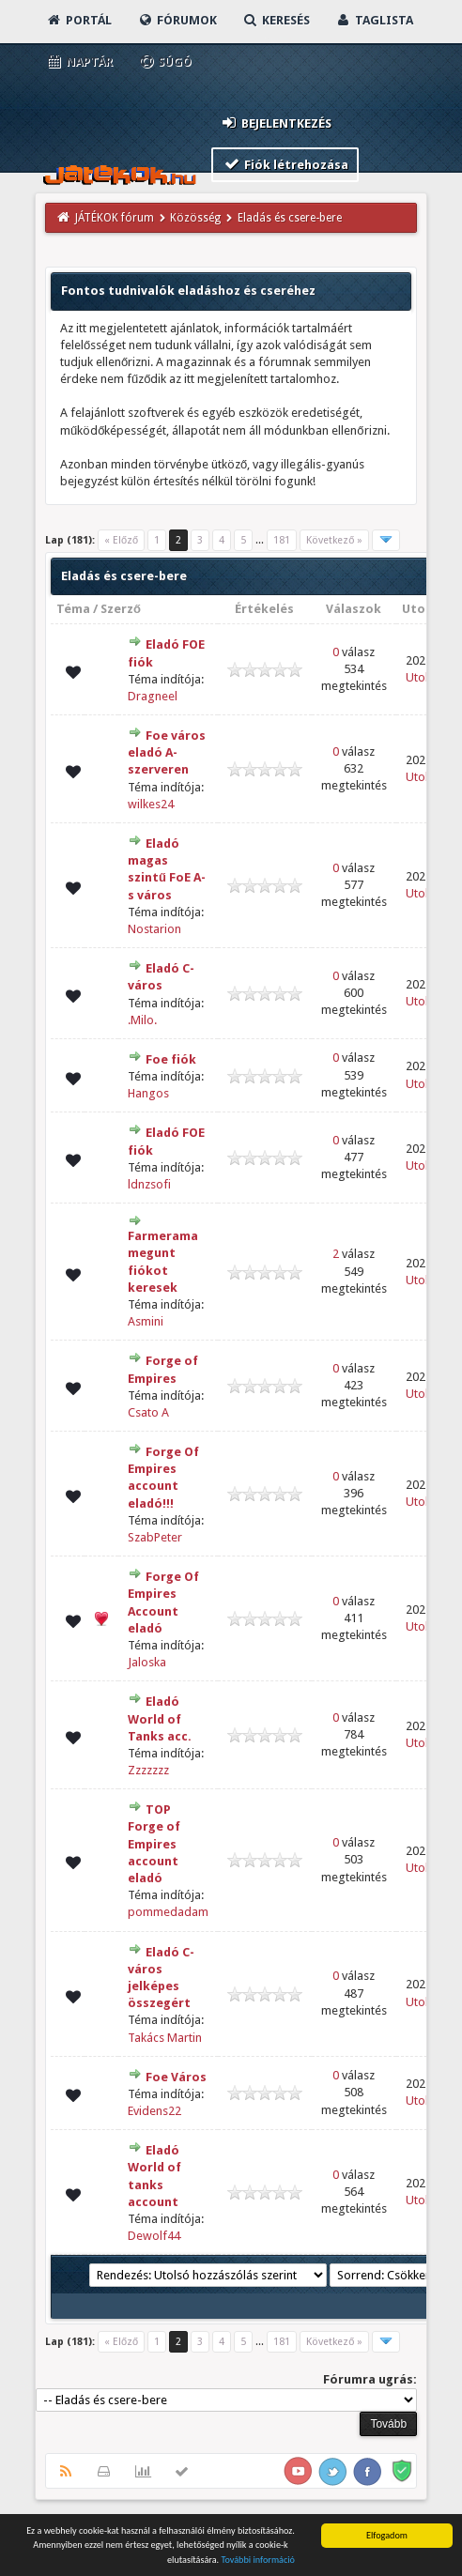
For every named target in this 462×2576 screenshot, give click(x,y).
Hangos (148, 1093)
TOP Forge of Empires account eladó (154, 1843)
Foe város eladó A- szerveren (167, 752)
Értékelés (264, 609)
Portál (79, 20)
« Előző (121, 540)
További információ (258, 2560)
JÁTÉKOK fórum (114, 217)
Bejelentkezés (275, 122)
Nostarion (154, 929)
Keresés (276, 20)
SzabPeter (155, 1537)
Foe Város (176, 2077)
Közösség (195, 217)
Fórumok (177, 20)
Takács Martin (165, 2038)
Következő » (334, 540)
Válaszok (353, 609)
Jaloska (147, 1662)
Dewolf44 (154, 2236)
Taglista (374, 20)
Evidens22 (154, 2111)
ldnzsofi (149, 1184)
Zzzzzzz (148, 1770)
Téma (73, 609)
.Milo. (142, 1020)
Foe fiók (171, 1059)
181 (281, 540)
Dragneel (152, 696)
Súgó (165, 61)
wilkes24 (151, 804)
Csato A (148, 1412)
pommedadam (168, 1912)
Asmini (145, 1321)
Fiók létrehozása (285, 164)
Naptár (79, 61)
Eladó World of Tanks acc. (160, 1718)
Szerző (120, 609)
